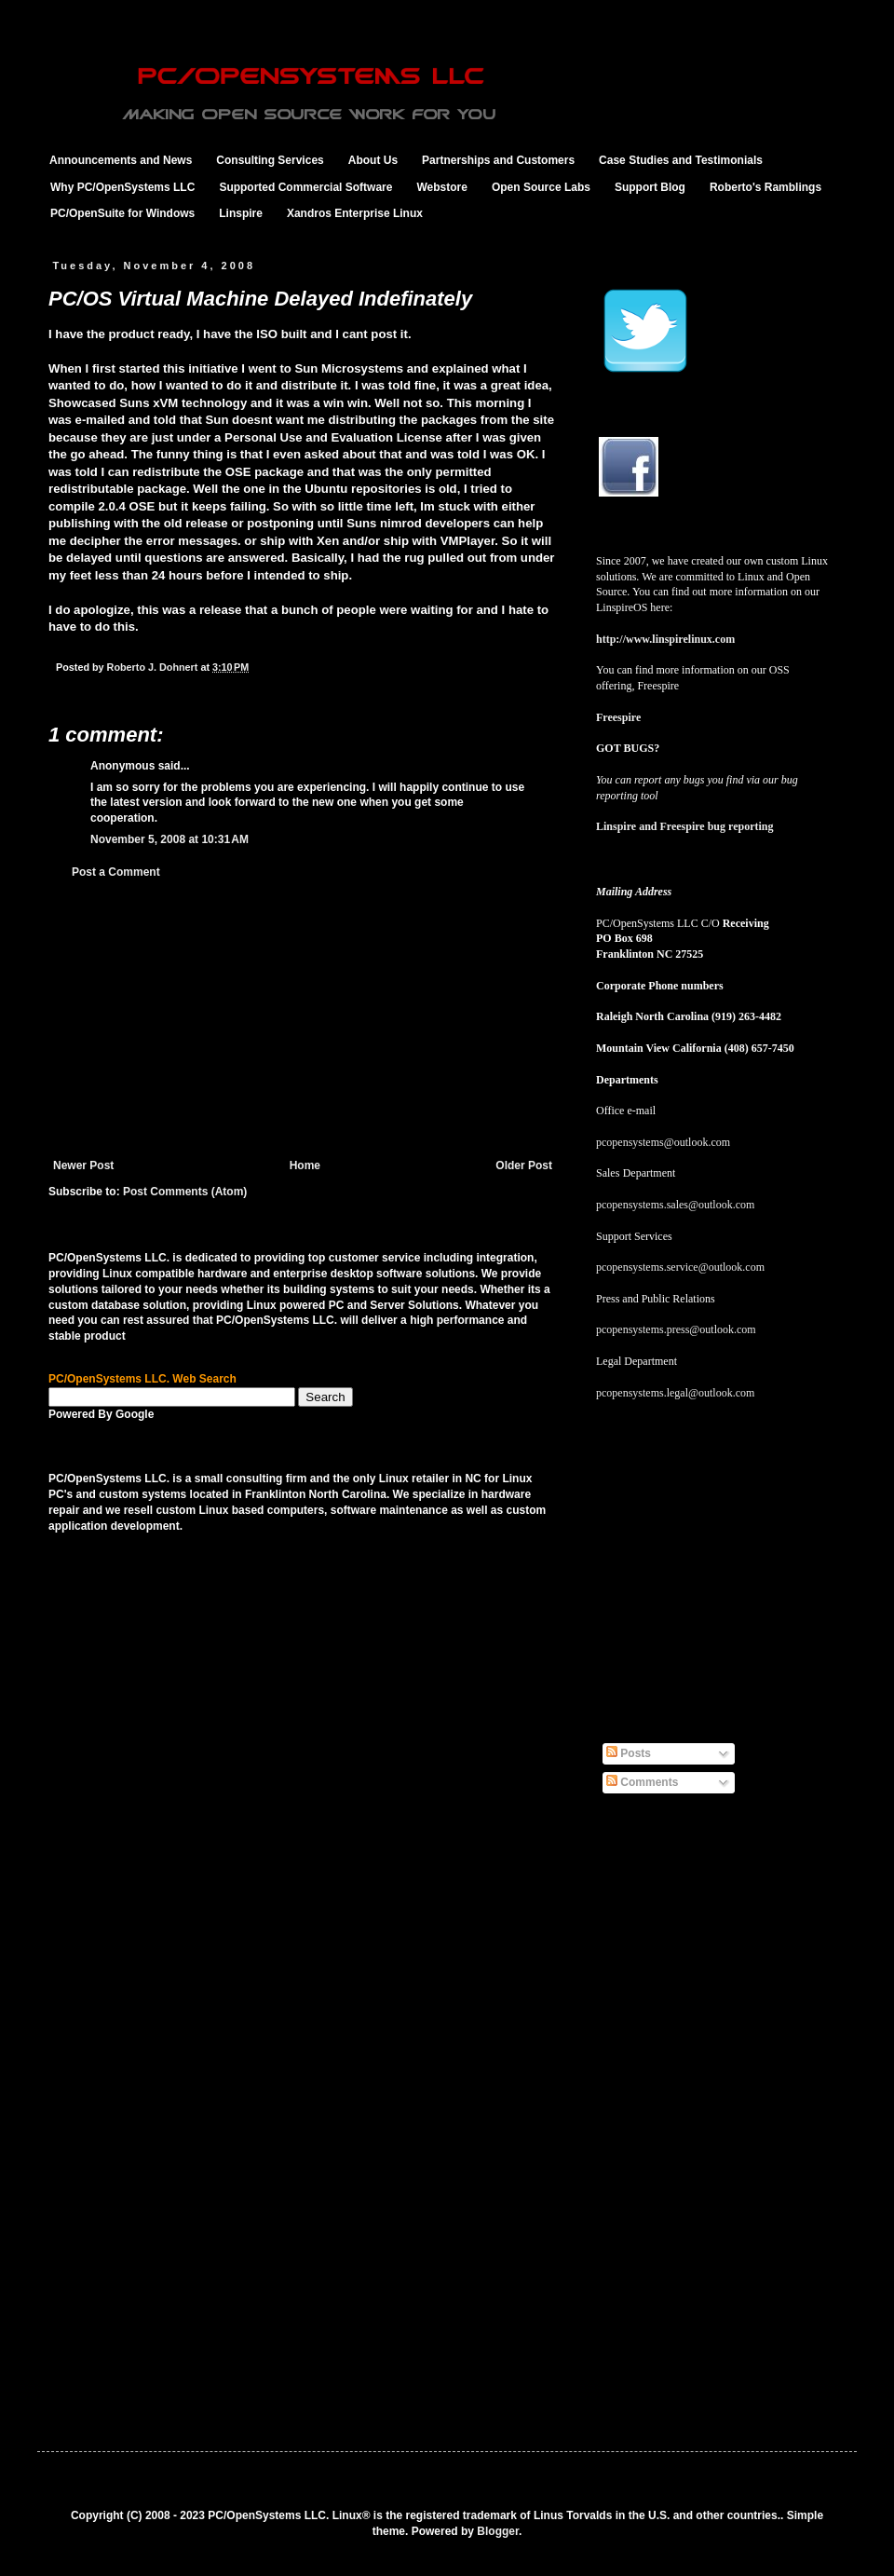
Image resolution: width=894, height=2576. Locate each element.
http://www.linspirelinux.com (665, 639)
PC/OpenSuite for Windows (122, 213)
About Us (373, 160)
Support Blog (650, 187)
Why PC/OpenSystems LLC (122, 187)
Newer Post (83, 1165)
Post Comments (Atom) (185, 1191)
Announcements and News (120, 160)
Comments (642, 1782)
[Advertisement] (302, 1019)
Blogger (498, 2531)
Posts (628, 1753)
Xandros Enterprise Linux (355, 213)
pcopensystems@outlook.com (663, 1142)
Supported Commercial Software (305, 187)
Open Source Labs (541, 187)
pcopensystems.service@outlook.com (680, 1267)
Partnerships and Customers (498, 160)
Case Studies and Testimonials (681, 160)
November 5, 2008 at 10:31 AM (169, 839)
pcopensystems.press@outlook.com (676, 1329)
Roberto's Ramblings (765, 187)
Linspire (241, 213)
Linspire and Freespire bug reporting (684, 826)
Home (305, 1165)
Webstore (441, 187)
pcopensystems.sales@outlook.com (675, 1204)
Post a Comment (116, 872)
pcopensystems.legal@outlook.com (675, 1392)
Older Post (523, 1165)
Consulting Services (269, 160)
